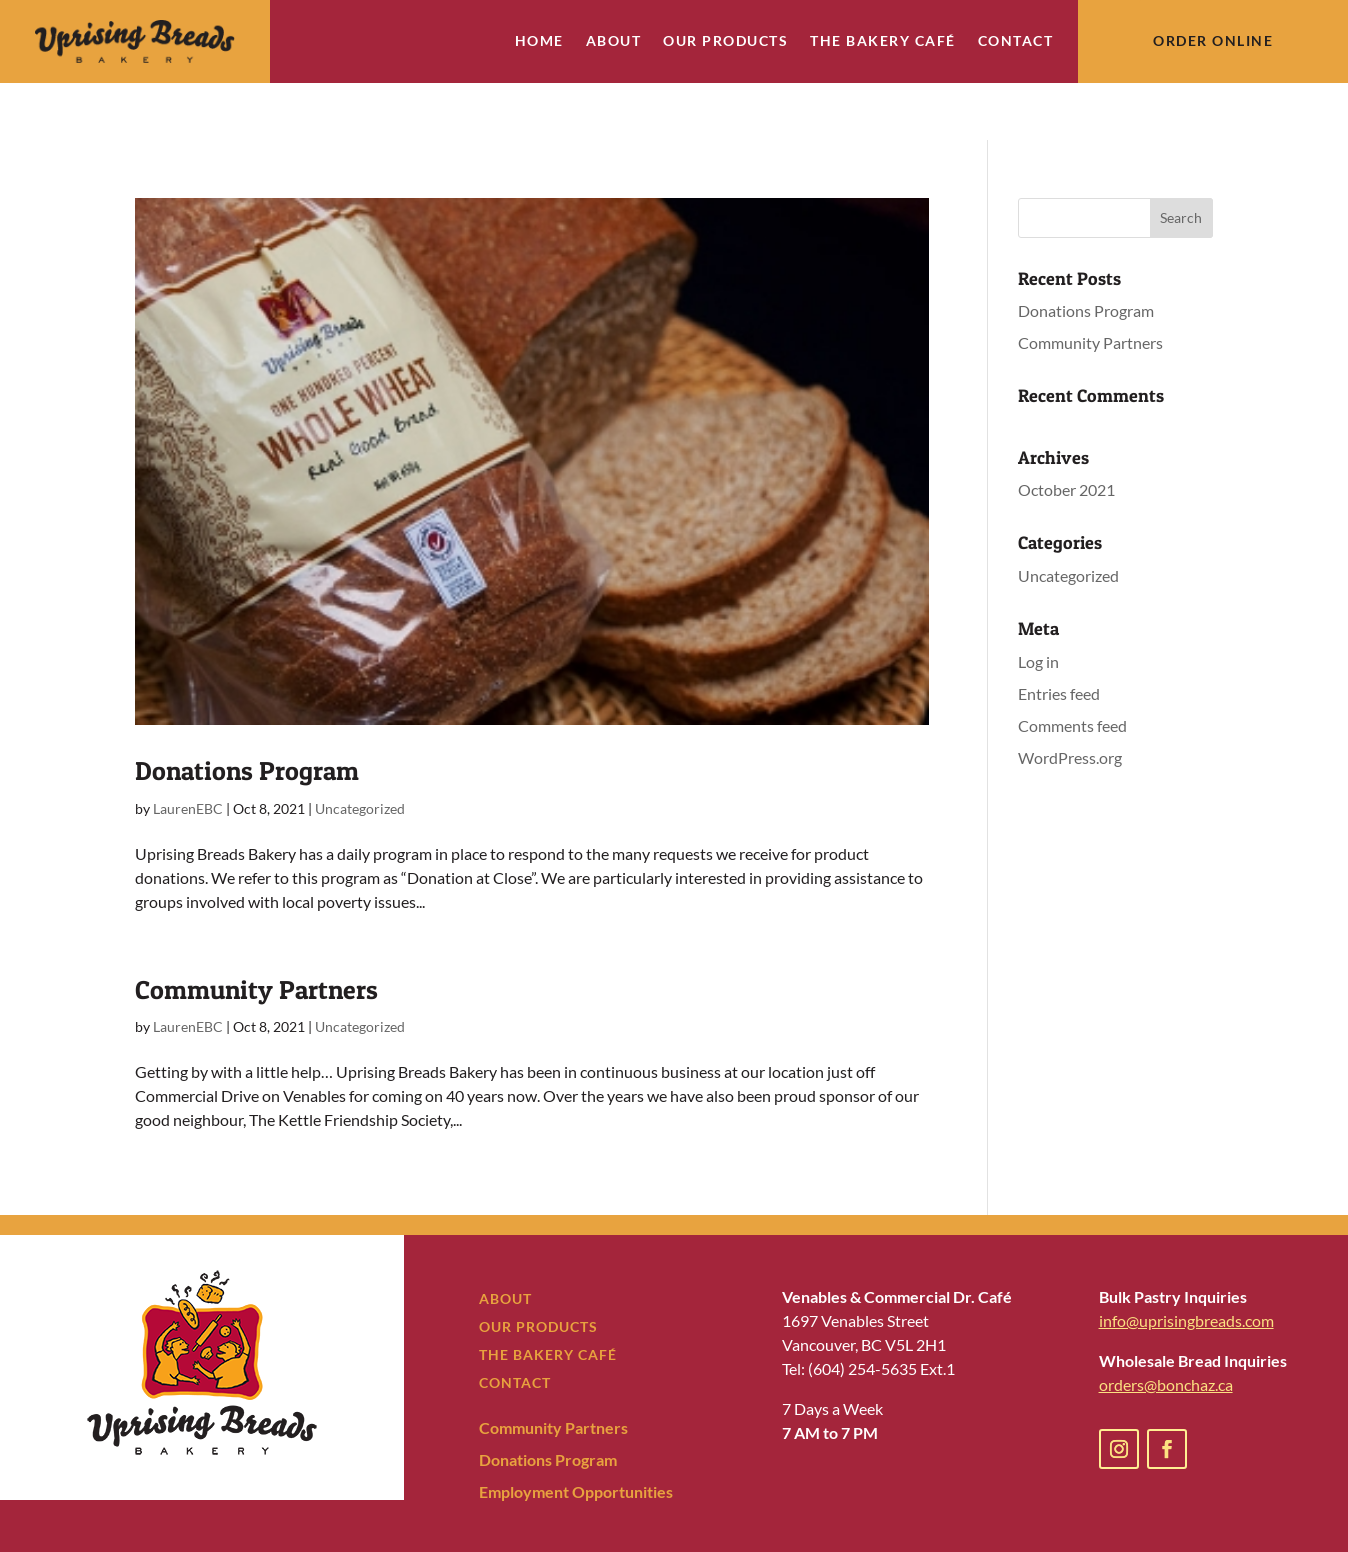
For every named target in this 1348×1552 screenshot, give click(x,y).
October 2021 (1066, 433)
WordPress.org (1070, 700)
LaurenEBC (188, 751)
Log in (1038, 604)
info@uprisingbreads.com (1186, 1263)
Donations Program (247, 714)
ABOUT (505, 1241)
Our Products (725, 41)
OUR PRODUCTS (538, 1269)
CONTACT (515, 1325)
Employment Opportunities (576, 1434)
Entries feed (1059, 636)
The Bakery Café (883, 41)
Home (539, 41)
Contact (1016, 41)
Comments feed (1072, 668)
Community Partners (256, 932)
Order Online (1213, 40)
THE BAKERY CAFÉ (548, 1297)
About (614, 41)
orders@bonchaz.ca (1166, 1327)
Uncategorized (360, 751)
